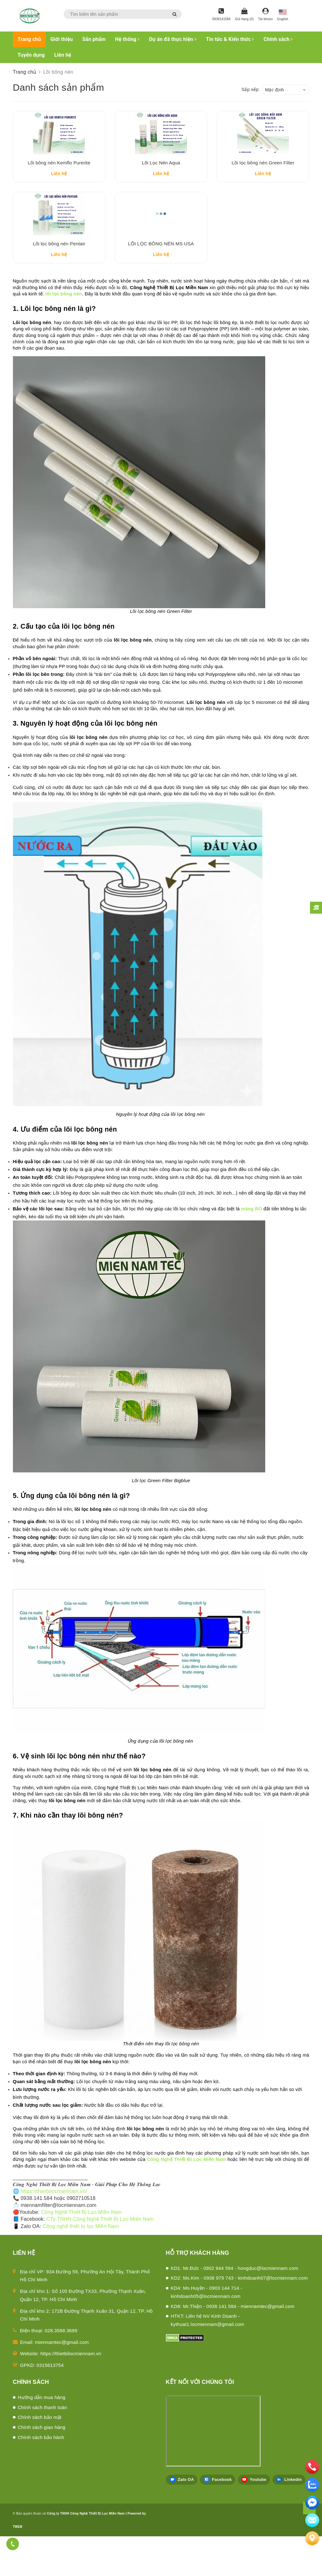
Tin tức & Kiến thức (230, 39)
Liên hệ (62, 55)
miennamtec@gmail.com (62, 2382)
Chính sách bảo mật (39, 2456)
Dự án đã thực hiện (172, 39)
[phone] (312, 2467)
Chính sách (278, 39)
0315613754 (50, 2405)
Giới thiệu (61, 39)
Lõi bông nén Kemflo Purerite (59, 182)
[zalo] (312, 2485)
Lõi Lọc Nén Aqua (161, 182)
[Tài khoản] (265, 15)
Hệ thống (127, 39)
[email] (312, 2503)
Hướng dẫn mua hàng (42, 2437)
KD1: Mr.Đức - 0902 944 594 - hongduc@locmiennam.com (234, 2307)
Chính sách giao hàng (42, 2467)
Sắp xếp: (251, 89)
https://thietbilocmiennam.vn (70, 2393)
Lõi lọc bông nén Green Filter (263, 182)
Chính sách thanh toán (42, 2447)
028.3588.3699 (61, 2370)
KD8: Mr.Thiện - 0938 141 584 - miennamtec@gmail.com (233, 2345)
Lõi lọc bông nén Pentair (59, 283)
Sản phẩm (94, 39)
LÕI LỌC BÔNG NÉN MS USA (161, 283)
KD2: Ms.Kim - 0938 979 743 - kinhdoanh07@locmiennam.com (239, 2317)
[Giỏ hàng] (244, 15)
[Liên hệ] (312, 2538)
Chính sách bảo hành (41, 2477)
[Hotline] (221, 15)
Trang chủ (29, 39)
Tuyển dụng (31, 55)
